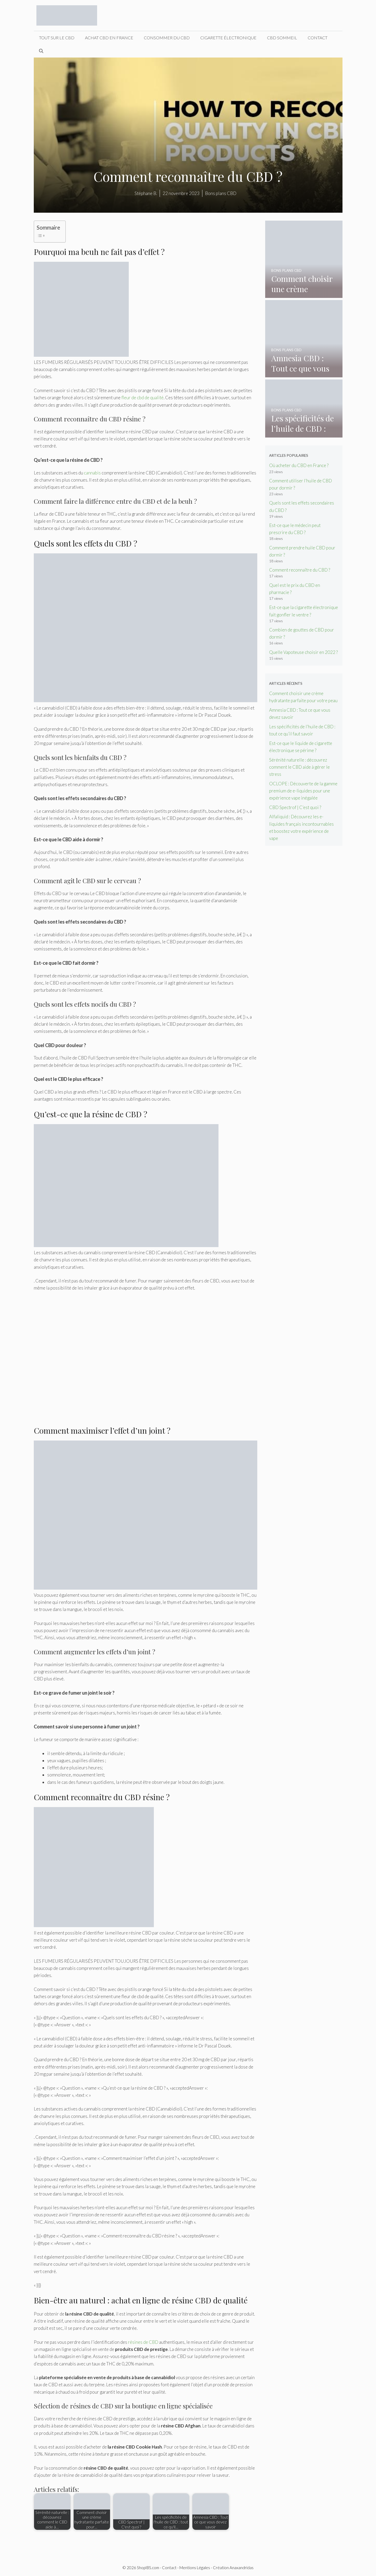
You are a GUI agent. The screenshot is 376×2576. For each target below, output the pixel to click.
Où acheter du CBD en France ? (299, 465)
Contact (317, 37)
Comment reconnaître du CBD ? (299, 570)
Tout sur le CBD (56, 37)
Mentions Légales (194, 2567)
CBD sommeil (282, 37)
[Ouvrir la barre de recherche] (41, 51)
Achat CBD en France (109, 37)
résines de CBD (143, 2342)
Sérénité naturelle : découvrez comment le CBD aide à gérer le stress (299, 767)
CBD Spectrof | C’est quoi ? (295, 807)
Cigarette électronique (228, 37)
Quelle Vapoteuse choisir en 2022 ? (303, 652)
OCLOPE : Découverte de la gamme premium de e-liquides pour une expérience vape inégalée (303, 791)
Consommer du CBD (167, 37)
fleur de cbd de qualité (142, 397)
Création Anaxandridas (233, 2567)
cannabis (92, 473)
